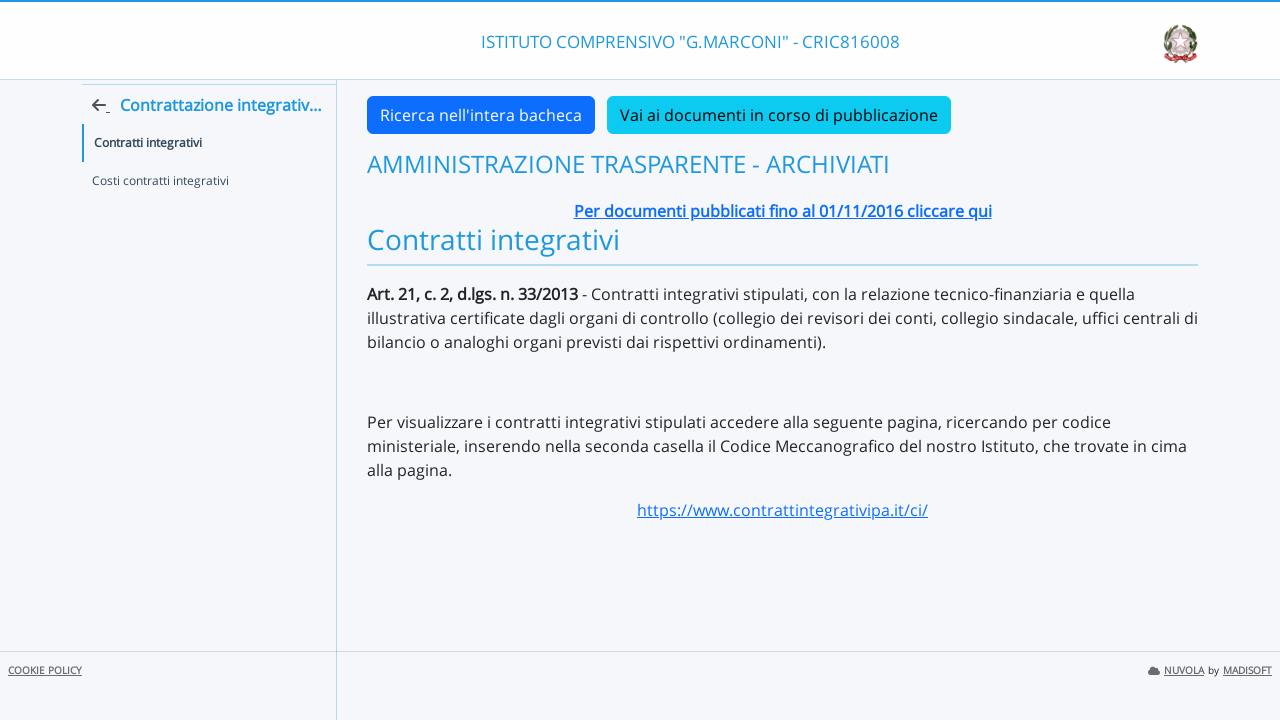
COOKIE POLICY (45, 670)
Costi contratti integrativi (160, 216)
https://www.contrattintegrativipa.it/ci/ (782, 510)
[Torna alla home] (331, 141)
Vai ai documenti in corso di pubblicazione (779, 115)
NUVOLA (1176, 670)
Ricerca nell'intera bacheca (481, 115)
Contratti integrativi (148, 178)
